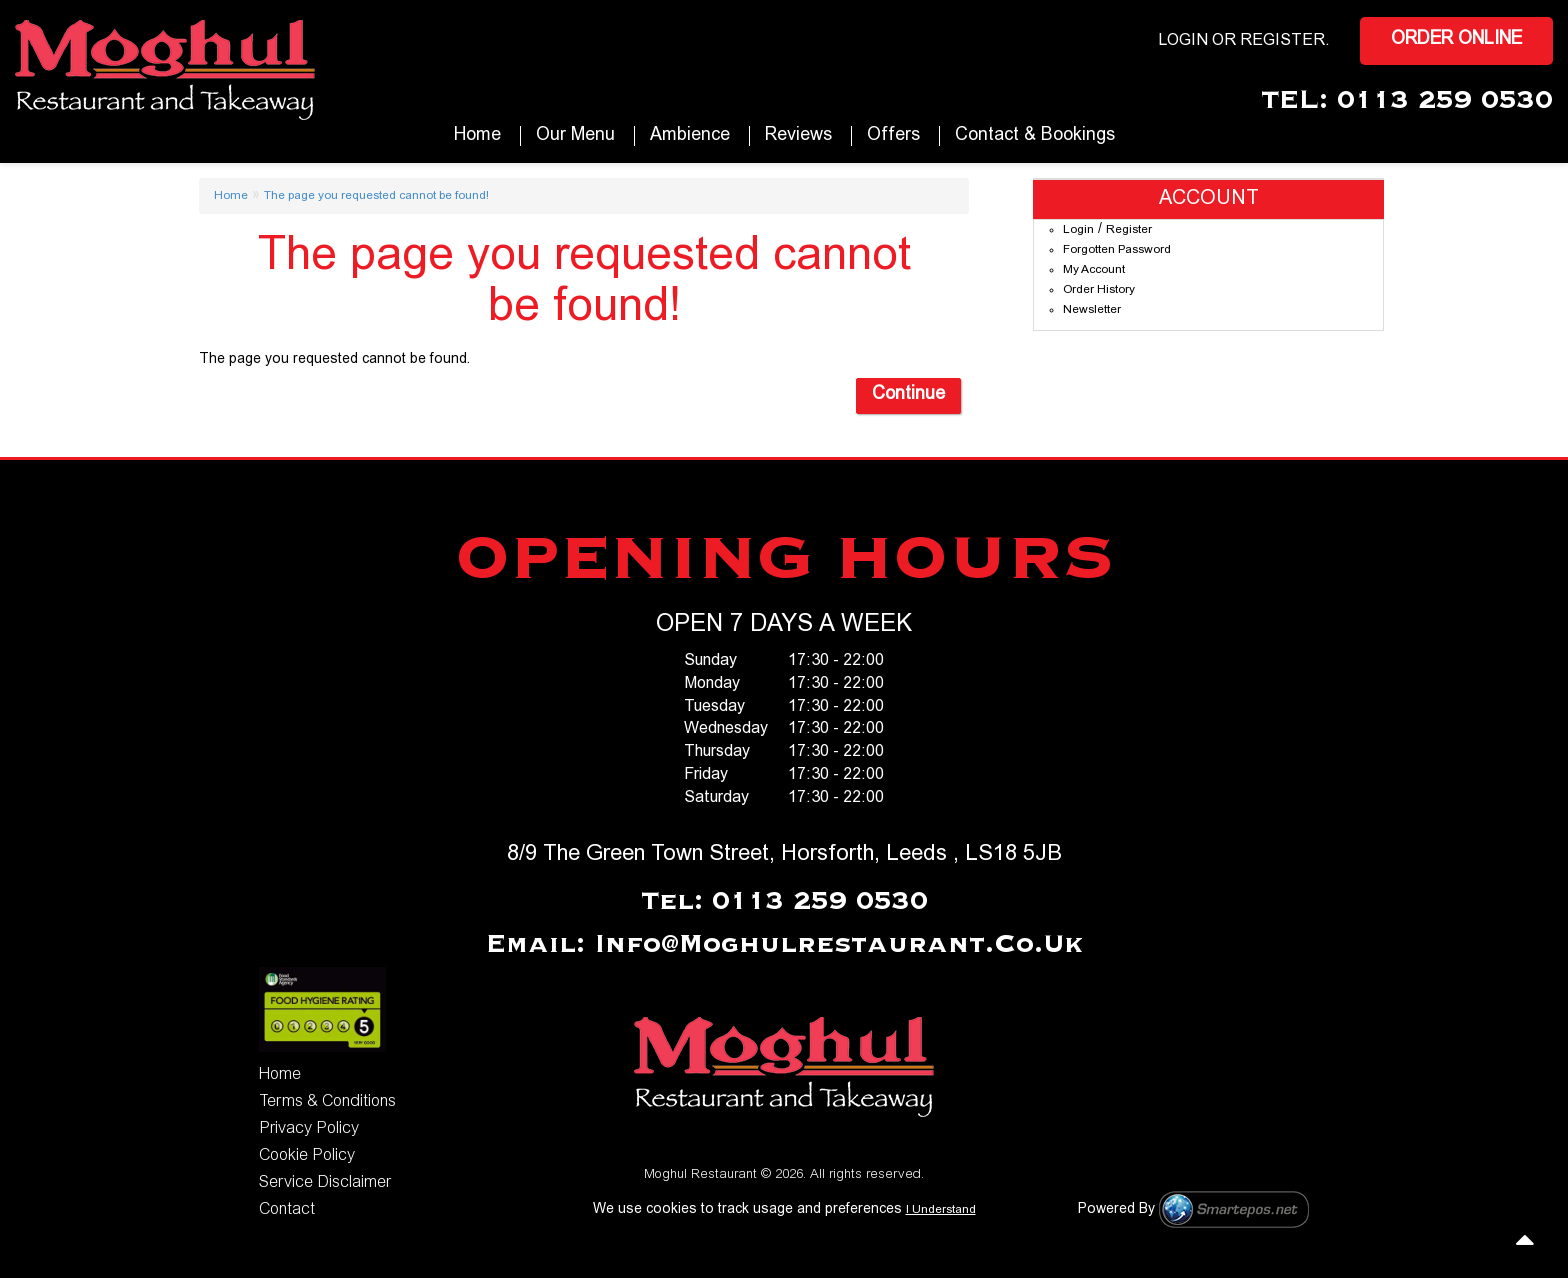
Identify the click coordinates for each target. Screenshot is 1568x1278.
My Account (1094, 270)
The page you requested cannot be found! (376, 196)
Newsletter (1092, 310)
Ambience (690, 136)
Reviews (798, 136)
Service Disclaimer (325, 1183)
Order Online (1456, 40)
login (1183, 41)
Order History (1099, 290)
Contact (287, 1210)
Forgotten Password (1117, 250)
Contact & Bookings (1035, 136)
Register (1282, 41)
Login (1078, 230)
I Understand (941, 1210)
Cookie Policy (307, 1156)
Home (477, 136)
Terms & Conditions (327, 1102)
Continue (908, 395)
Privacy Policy (309, 1129)
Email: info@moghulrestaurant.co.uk (784, 945)
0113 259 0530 (1445, 101)
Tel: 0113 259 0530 (784, 902)
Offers (893, 136)
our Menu (575, 136)
